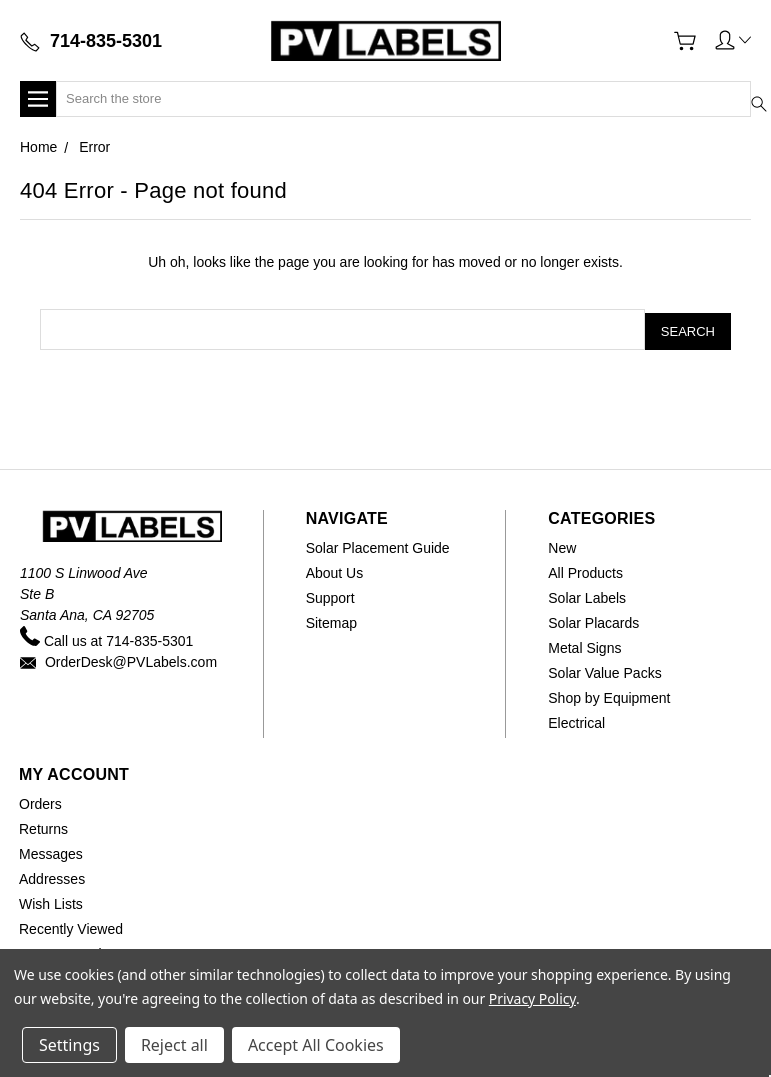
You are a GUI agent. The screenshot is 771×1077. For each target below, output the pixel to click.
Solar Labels (587, 594)
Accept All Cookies (316, 1045)
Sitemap (331, 619)
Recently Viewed (71, 925)
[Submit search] (744, 86)
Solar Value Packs (604, 669)
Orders (40, 800)
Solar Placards (593, 619)
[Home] (385, 40)
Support (330, 594)
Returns (43, 825)
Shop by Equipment (609, 694)
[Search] (403, 99)
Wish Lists (51, 900)
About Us (335, 569)
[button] (733, 39)
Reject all (174, 1045)
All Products (585, 569)
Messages (51, 850)
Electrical (576, 719)
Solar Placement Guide (378, 544)
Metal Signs (584, 644)
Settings (69, 1045)
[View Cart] (685, 41)
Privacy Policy (532, 998)
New (562, 544)
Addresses (52, 875)
